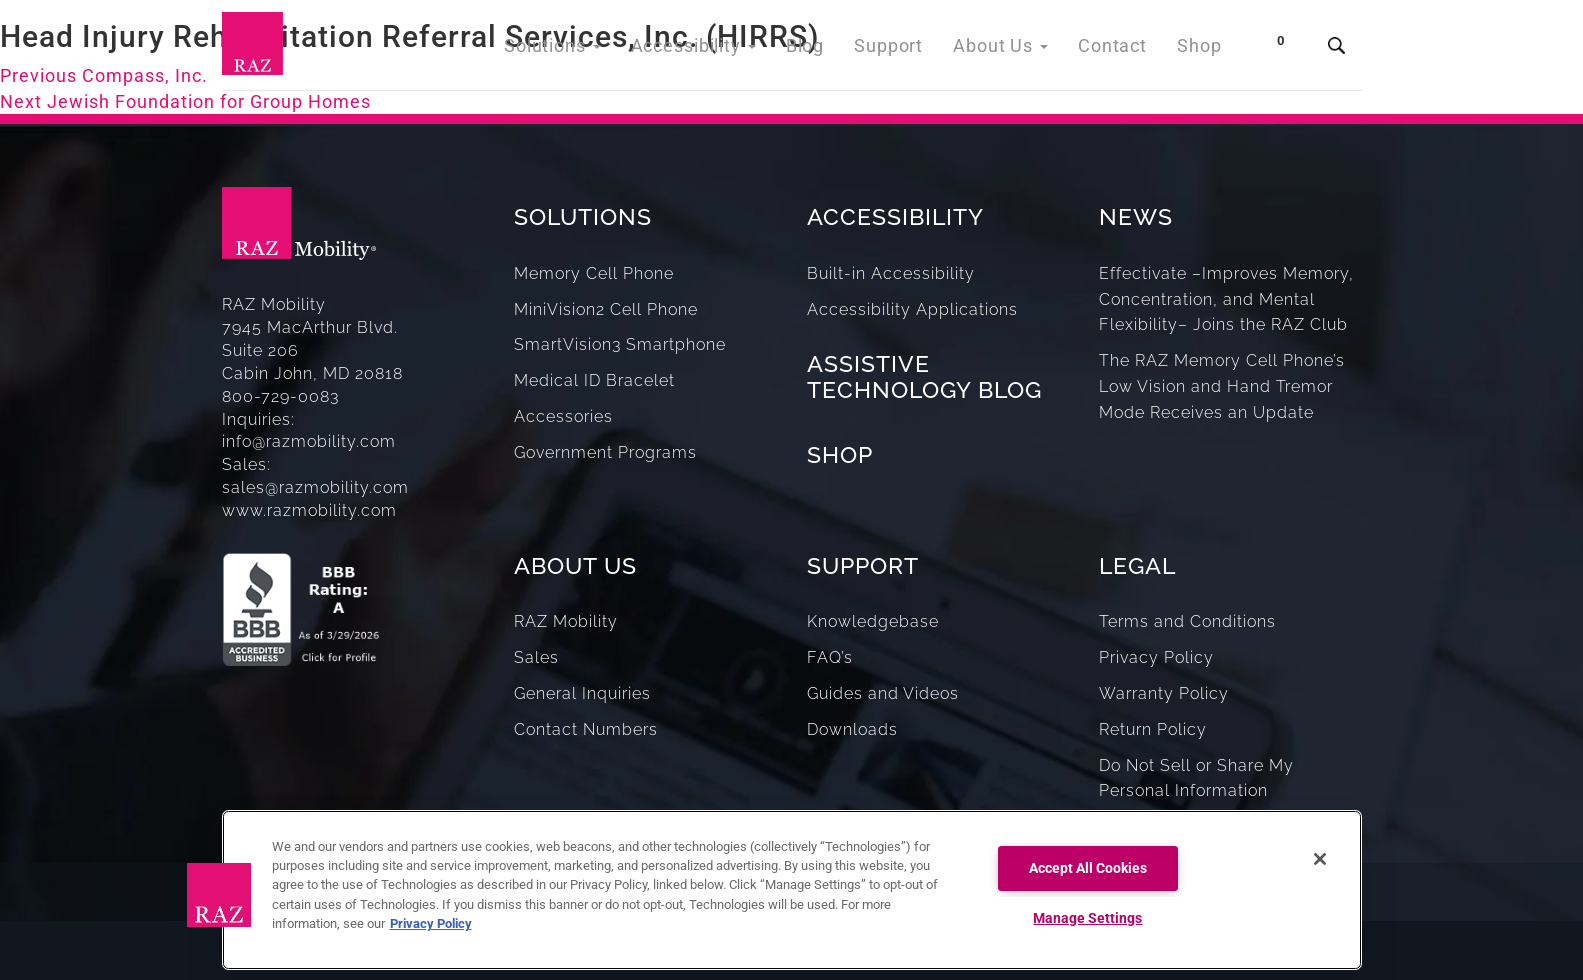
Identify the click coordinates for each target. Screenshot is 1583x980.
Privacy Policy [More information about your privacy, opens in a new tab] (431, 923)
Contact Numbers (586, 729)
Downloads (852, 729)
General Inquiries (582, 693)
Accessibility (726, 49)
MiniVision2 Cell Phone (606, 309)
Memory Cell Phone (594, 273)
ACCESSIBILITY (895, 216)
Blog (830, 49)
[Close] (1320, 859)
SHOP (840, 454)
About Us (1014, 49)
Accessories (563, 416)
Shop (1201, 49)
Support (909, 49)
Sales (536, 657)
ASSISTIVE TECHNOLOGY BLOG (924, 376)
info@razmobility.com (309, 441)
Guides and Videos (883, 693)
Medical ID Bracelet (594, 380)
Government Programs (605, 452)
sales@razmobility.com (315, 487)
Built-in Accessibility (891, 273)
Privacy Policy (1156, 657)
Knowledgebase (873, 621)
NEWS (1136, 216)
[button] (219, 895)
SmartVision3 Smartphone (620, 344)
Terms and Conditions (1187, 621)
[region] (792, 890)
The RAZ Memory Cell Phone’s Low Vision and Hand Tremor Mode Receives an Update (1222, 386)
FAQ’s (830, 657)
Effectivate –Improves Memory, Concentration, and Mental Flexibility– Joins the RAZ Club (1226, 299)
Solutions (596, 49)
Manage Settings (1087, 918)
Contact (1119, 49)
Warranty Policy (1164, 693)
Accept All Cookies (1088, 868)
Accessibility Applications (912, 309)
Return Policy (1153, 729)
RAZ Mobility (566, 621)
